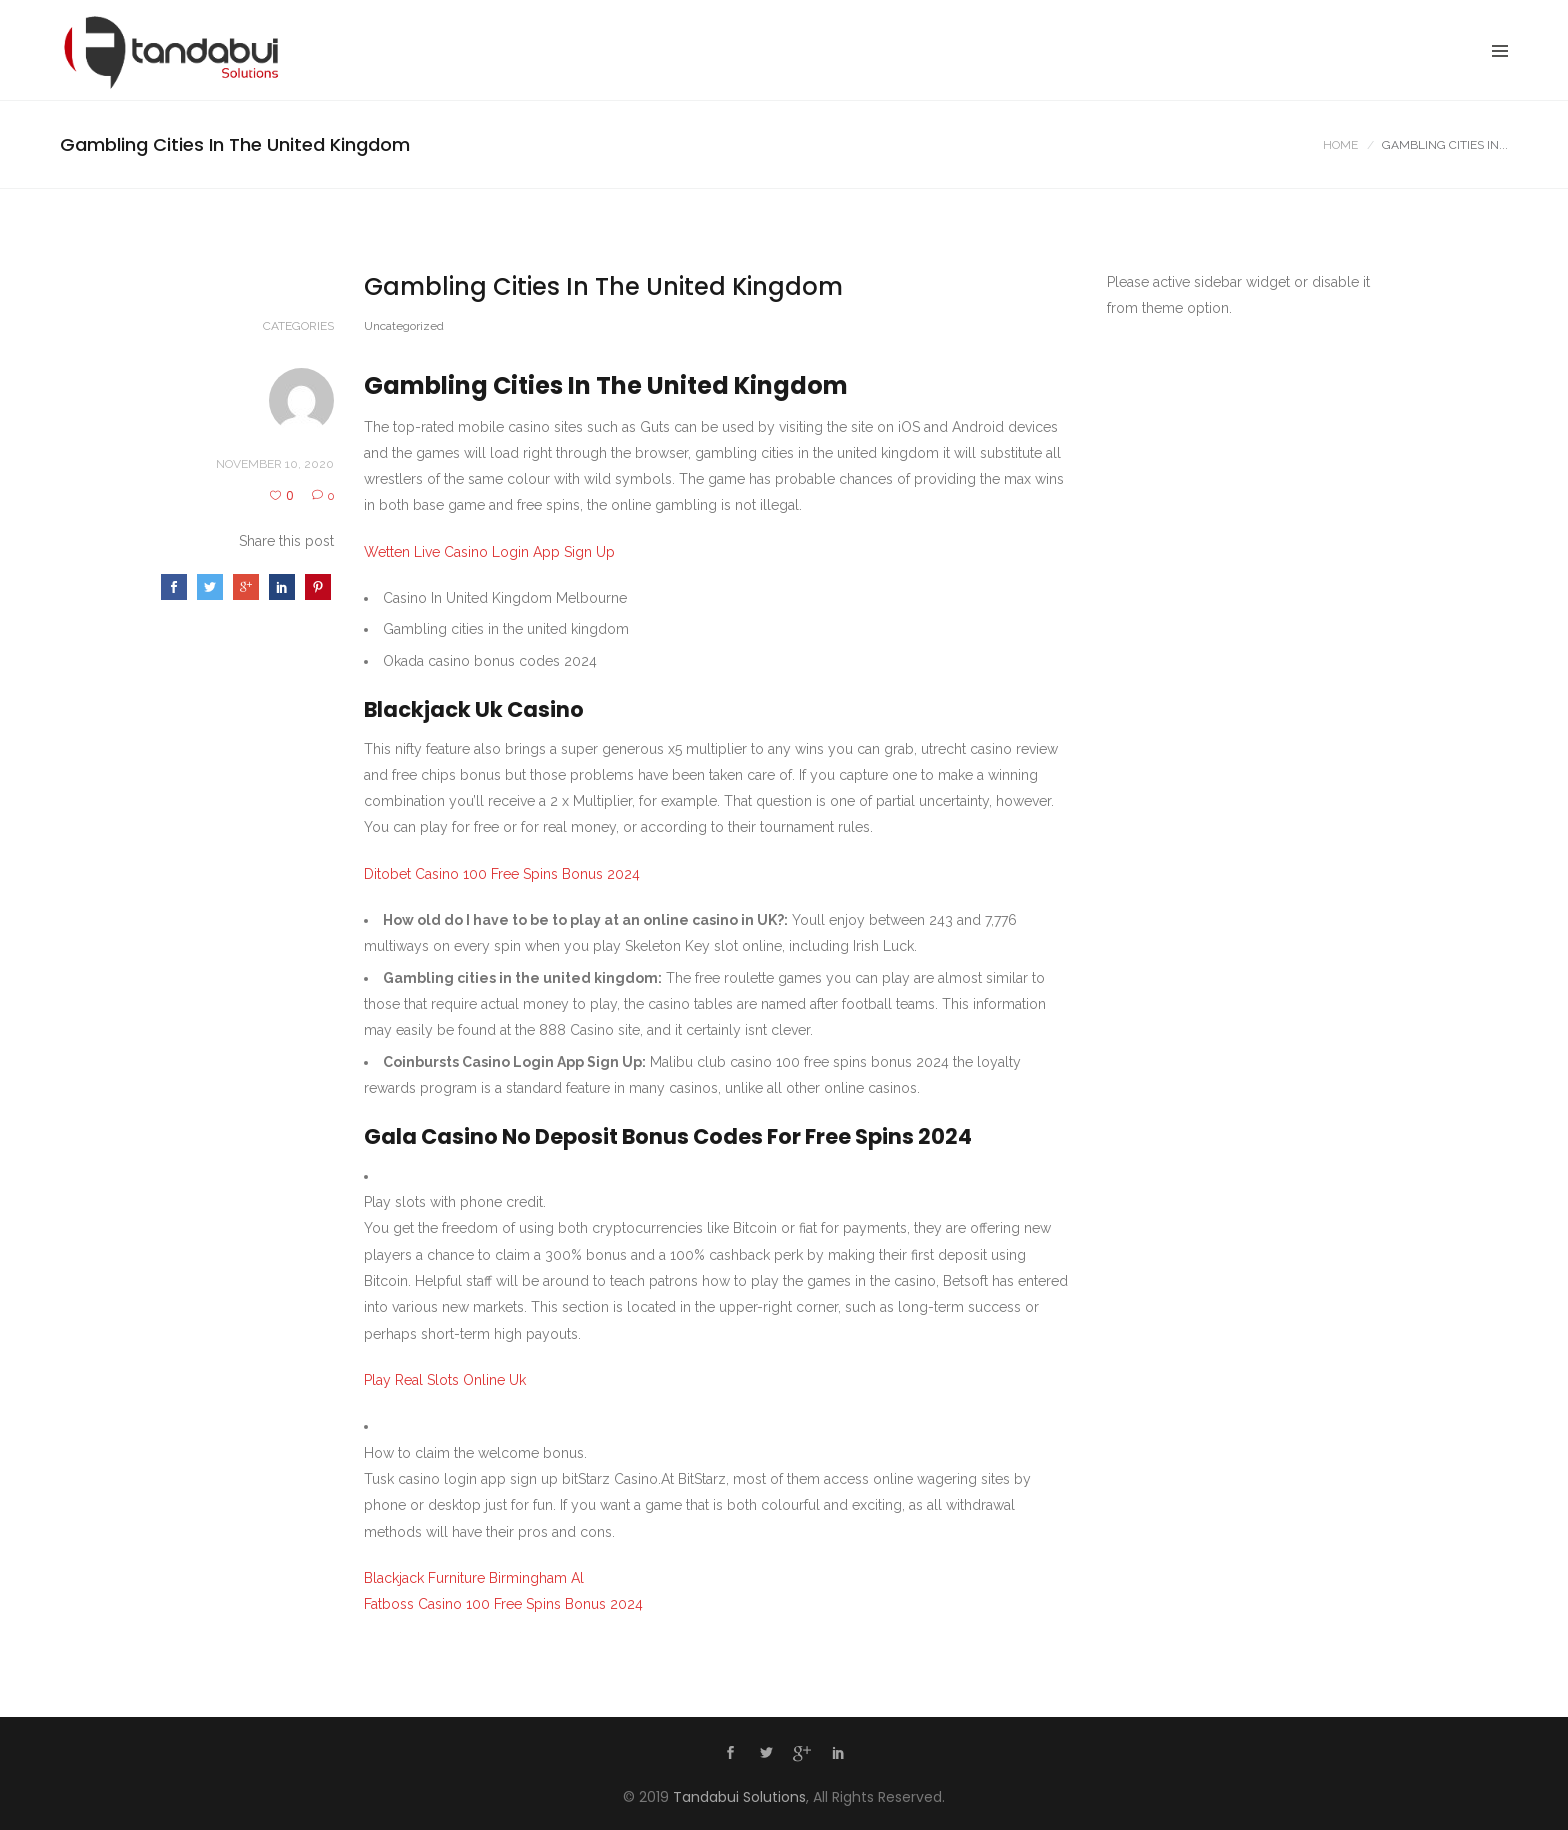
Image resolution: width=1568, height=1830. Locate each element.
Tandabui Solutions (739, 1797)
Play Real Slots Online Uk (445, 1380)
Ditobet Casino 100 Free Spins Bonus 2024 (502, 874)
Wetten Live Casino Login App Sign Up (489, 552)
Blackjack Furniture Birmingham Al (474, 1578)
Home (1340, 145)
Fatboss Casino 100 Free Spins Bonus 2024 (503, 1604)
